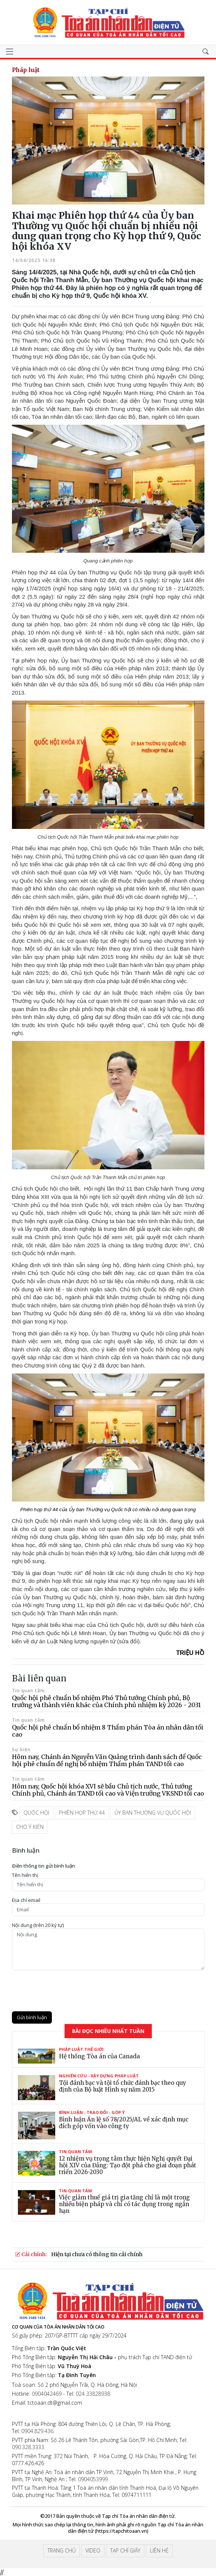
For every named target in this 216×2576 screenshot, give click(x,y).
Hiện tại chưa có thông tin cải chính (97, 2254)
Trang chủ (61, 2550)
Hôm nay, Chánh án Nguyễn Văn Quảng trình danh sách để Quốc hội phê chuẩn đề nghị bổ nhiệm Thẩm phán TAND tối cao (107, 1760)
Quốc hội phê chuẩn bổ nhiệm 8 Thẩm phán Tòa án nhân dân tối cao (107, 1731)
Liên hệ (159, 2550)
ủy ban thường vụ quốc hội (153, 1812)
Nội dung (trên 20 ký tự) (38, 1925)
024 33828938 (93, 2393)
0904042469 (47, 2393)
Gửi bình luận (32, 2017)
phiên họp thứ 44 (82, 1812)
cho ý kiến (30, 1826)
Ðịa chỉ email (26, 1900)
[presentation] (68, 1990)
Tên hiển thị (25, 1875)
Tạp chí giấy (125, 2550)
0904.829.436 (37, 2431)
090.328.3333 (28, 2447)
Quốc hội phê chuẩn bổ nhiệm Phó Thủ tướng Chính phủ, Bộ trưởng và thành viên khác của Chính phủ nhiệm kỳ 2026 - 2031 (106, 1701)
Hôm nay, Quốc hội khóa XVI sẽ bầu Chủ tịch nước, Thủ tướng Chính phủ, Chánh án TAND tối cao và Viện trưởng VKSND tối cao (108, 1790)
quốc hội (36, 1812)
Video (92, 2550)
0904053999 (93, 2479)
